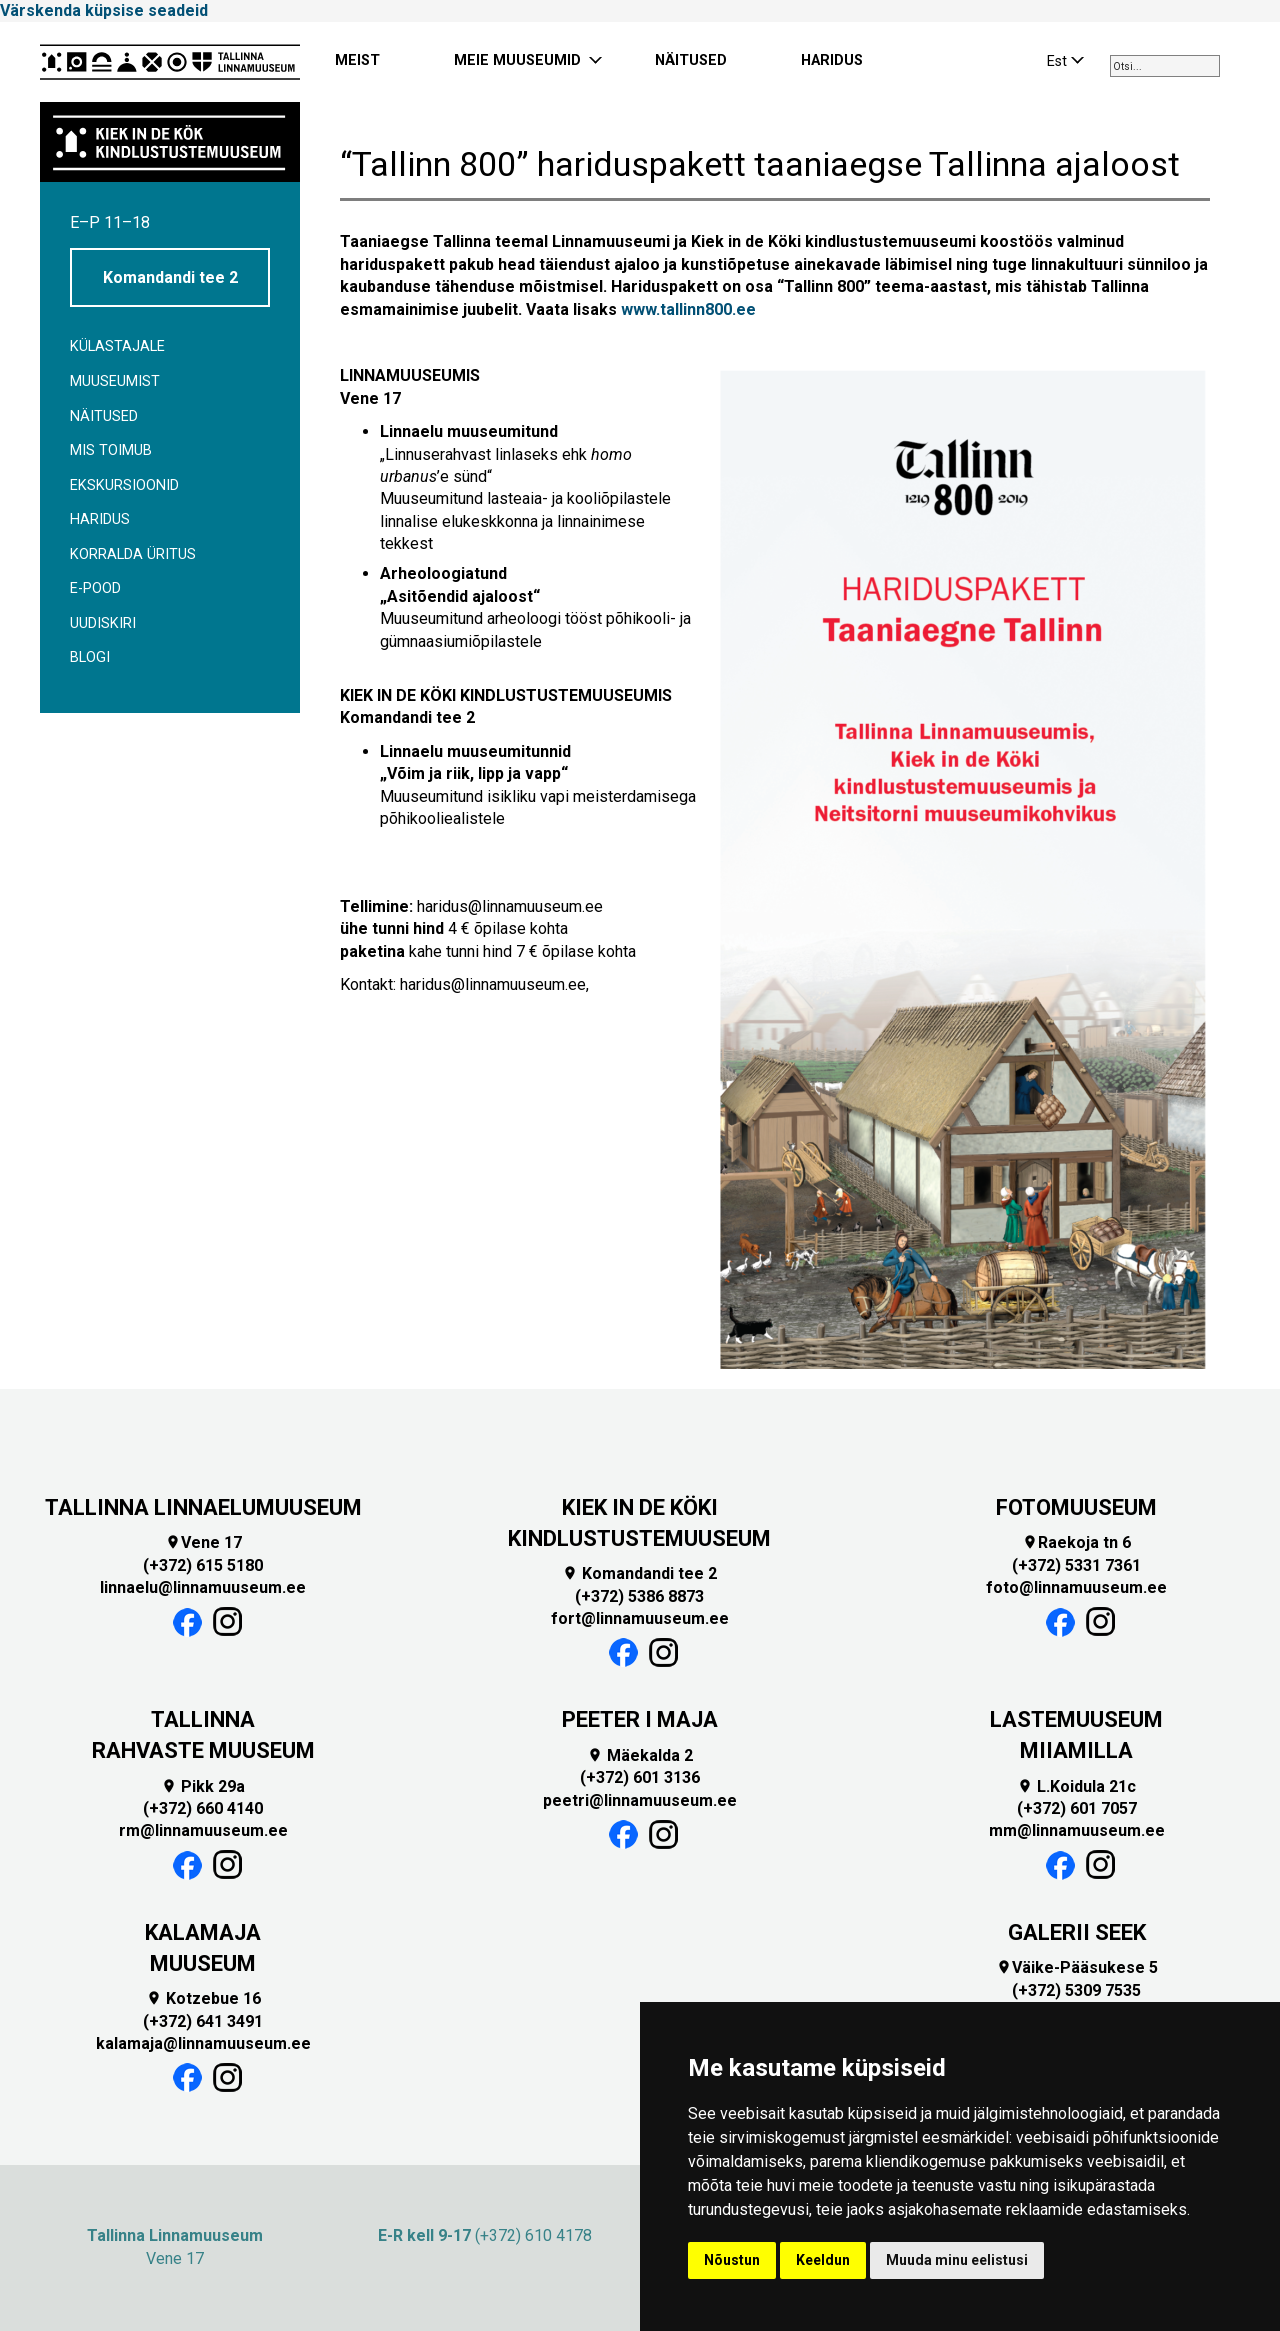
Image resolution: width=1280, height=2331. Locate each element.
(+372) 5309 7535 (1076, 1990)
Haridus (100, 519)
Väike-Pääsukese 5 (1077, 1967)
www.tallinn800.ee (688, 309)
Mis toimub (111, 450)
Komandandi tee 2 (170, 277)
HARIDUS (832, 60)
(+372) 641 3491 (203, 2021)
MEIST (357, 60)
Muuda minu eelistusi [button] (957, 2260)
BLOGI (90, 657)
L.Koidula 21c (1076, 1786)
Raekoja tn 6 (1076, 1542)
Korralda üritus (133, 554)
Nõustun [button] (732, 2260)
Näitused (104, 416)
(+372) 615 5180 (203, 1565)
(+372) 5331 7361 (1076, 1565)
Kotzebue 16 (203, 1998)
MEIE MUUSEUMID (517, 60)
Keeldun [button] (823, 2260)
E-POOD (95, 588)
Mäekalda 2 (640, 1755)
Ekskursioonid (124, 485)
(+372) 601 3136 (640, 1777)
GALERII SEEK (1077, 1932)
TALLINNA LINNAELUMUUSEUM (203, 1507)
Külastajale (117, 346)
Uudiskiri (103, 623)
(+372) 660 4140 (203, 1808)
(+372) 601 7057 (1077, 1808)
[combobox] (1165, 66)
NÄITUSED (691, 60)
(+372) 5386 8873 (639, 1596)
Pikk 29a (203, 1786)
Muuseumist (115, 381)
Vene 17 (203, 1542)
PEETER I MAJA (640, 1719)
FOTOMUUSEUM (1076, 1507)
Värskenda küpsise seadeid (104, 10)
